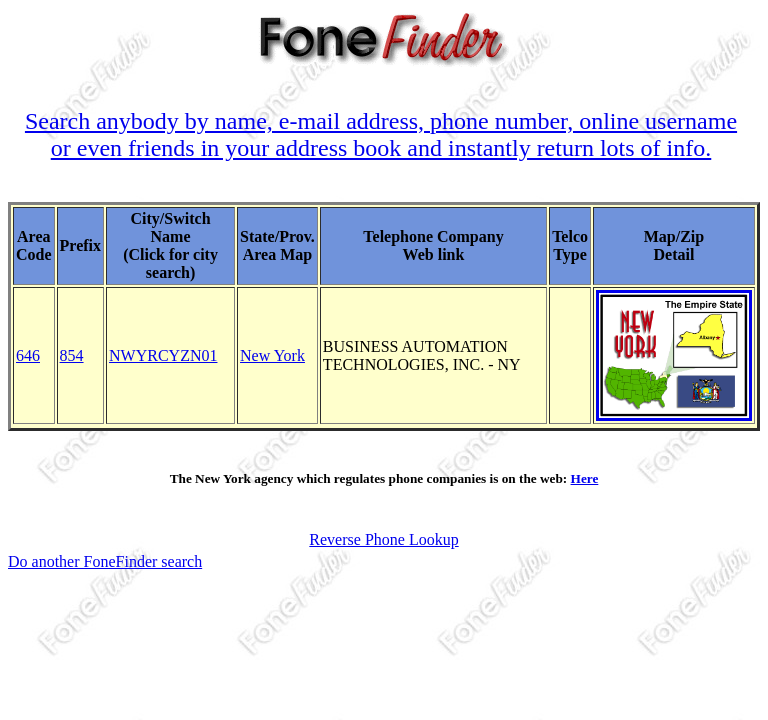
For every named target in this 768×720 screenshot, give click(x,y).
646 (28, 355)
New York (272, 355)
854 (72, 355)
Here (585, 478)
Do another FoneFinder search (105, 561)
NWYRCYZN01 (163, 355)
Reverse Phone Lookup (383, 539)
